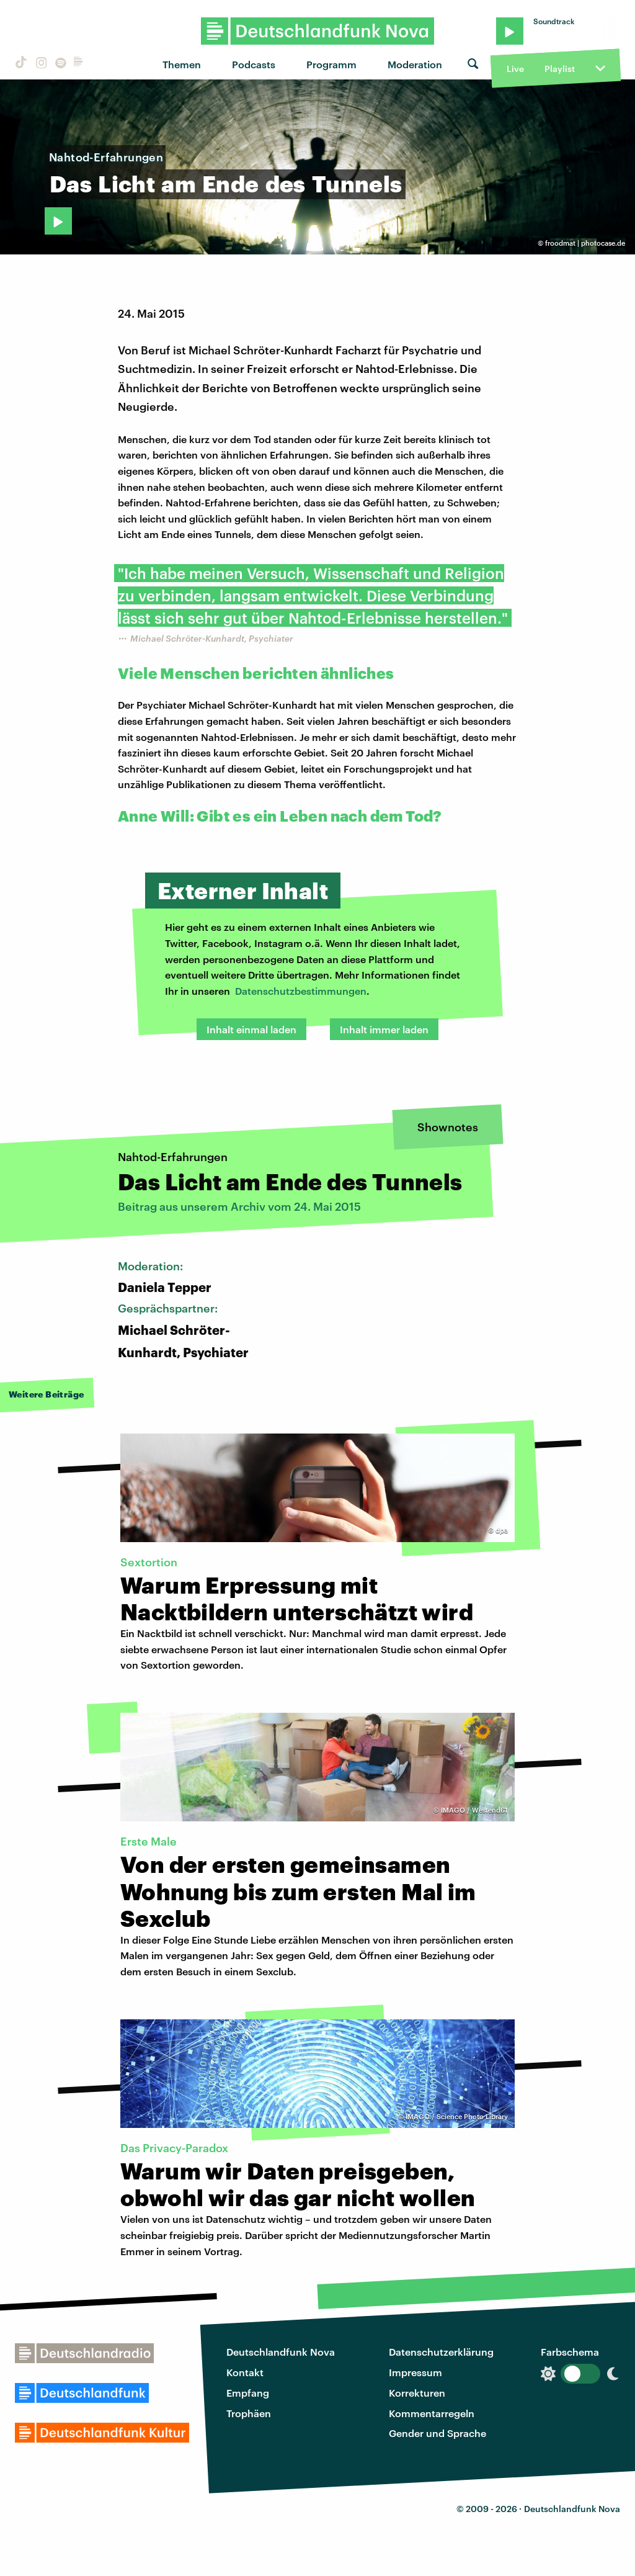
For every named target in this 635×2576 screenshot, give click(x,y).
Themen (181, 64)
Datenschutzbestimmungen (300, 991)
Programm (331, 64)
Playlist (559, 68)
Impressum (415, 2372)
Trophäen (248, 2413)
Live (515, 68)
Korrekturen (417, 2393)
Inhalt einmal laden (251, 1029)
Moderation (415, 64)
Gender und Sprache (437, 2433)
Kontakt (245, 2372)
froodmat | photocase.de (585, 243)
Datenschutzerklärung (441, 2352)
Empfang (247, 2393)
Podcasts (253, 64)
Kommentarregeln (431, 2413)
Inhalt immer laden (384, 1029)
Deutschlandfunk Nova (280, 2352)
